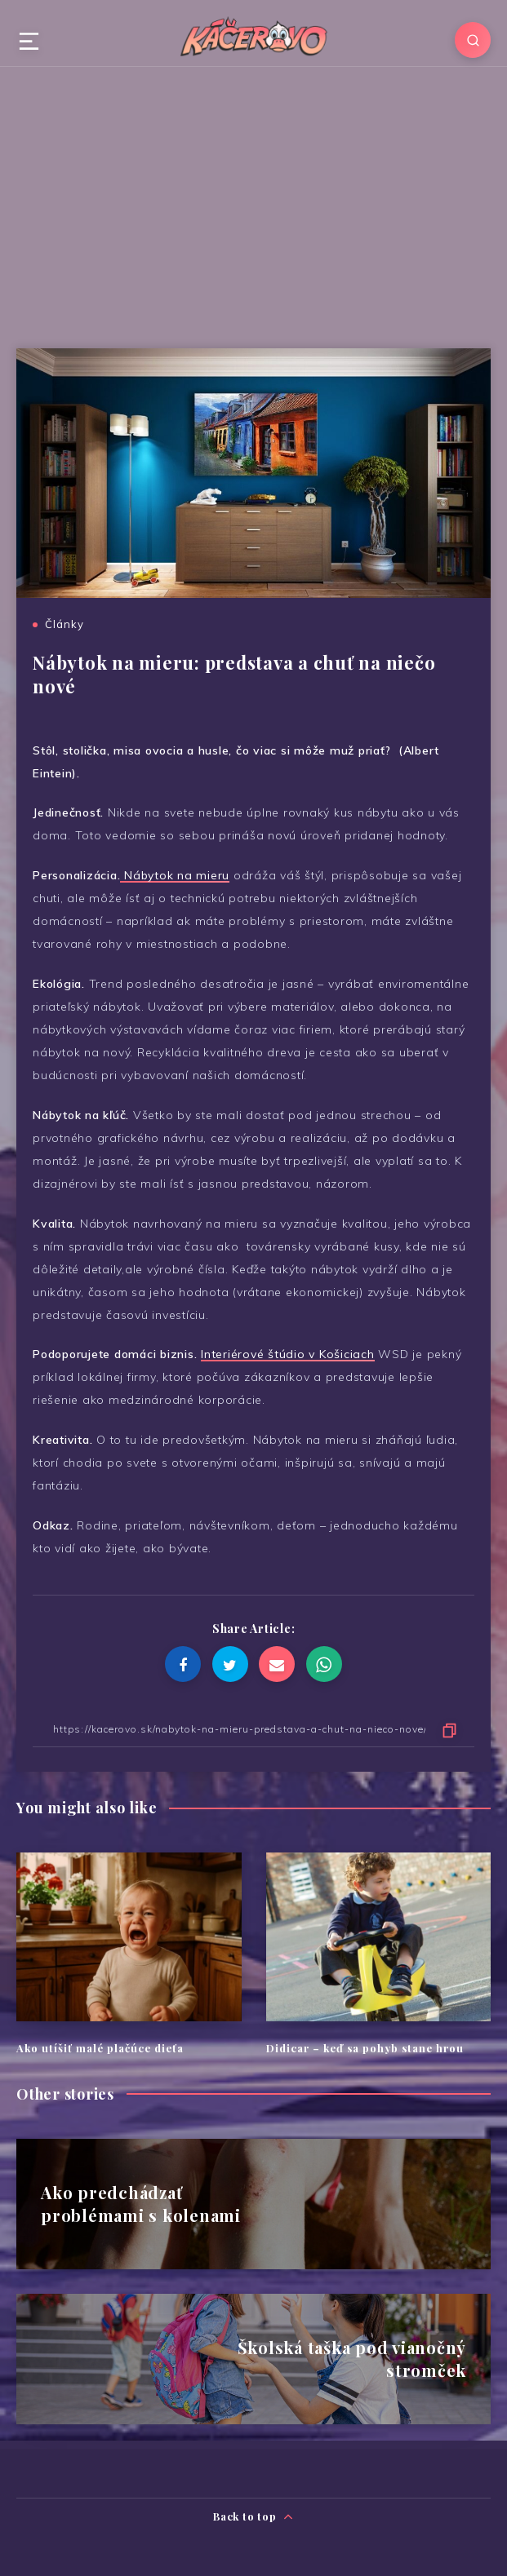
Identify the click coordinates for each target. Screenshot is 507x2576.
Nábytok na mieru (174, 875)
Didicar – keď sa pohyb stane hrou (365, 2048)
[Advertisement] (253, 201)
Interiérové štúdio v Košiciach (288, 1354)
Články (64, 624)
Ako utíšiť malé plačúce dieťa (100, 2048)
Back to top (253, 2517)
